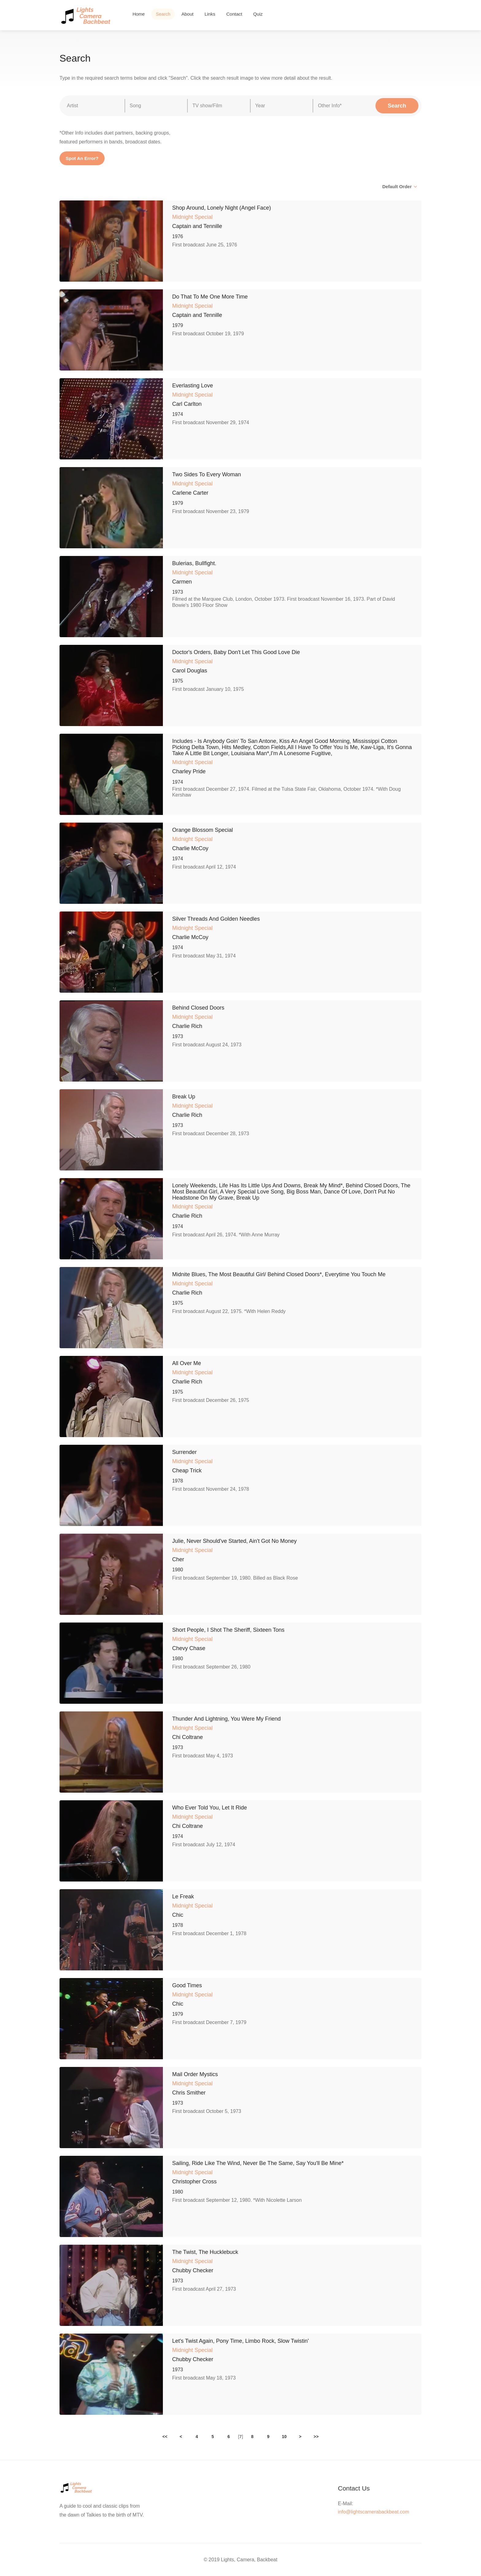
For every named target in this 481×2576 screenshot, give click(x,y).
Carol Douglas (189, 671)
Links (210, 14)
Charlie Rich (187, 1026)
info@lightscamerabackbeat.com (373, 2511)
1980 (177, 1569)
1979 (177, 325)
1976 (177, 236)
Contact (234, 14)
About (187, 14)
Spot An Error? (82, 158)
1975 (177, 680)
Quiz (258, 14)
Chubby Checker (192, 2270)
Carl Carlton (187, 404)
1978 (177, 1480)
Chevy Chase (188, 1648)
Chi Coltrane (187, 1737)
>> (316, 2436)
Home (139, 14)
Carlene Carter (190, 493)
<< (164, 2436)
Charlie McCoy (190, 848)
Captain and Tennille (197, 226)
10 (284, 2436)
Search (163, 14)
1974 (177, 414)
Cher (178, 1559)
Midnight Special (192, 217)
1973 (177, 592)
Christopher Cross (194, 2181)
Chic (177, 1915)
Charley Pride (189, 771)
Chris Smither (189, 2093)
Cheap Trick (187, 1470)
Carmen (182, 582)
